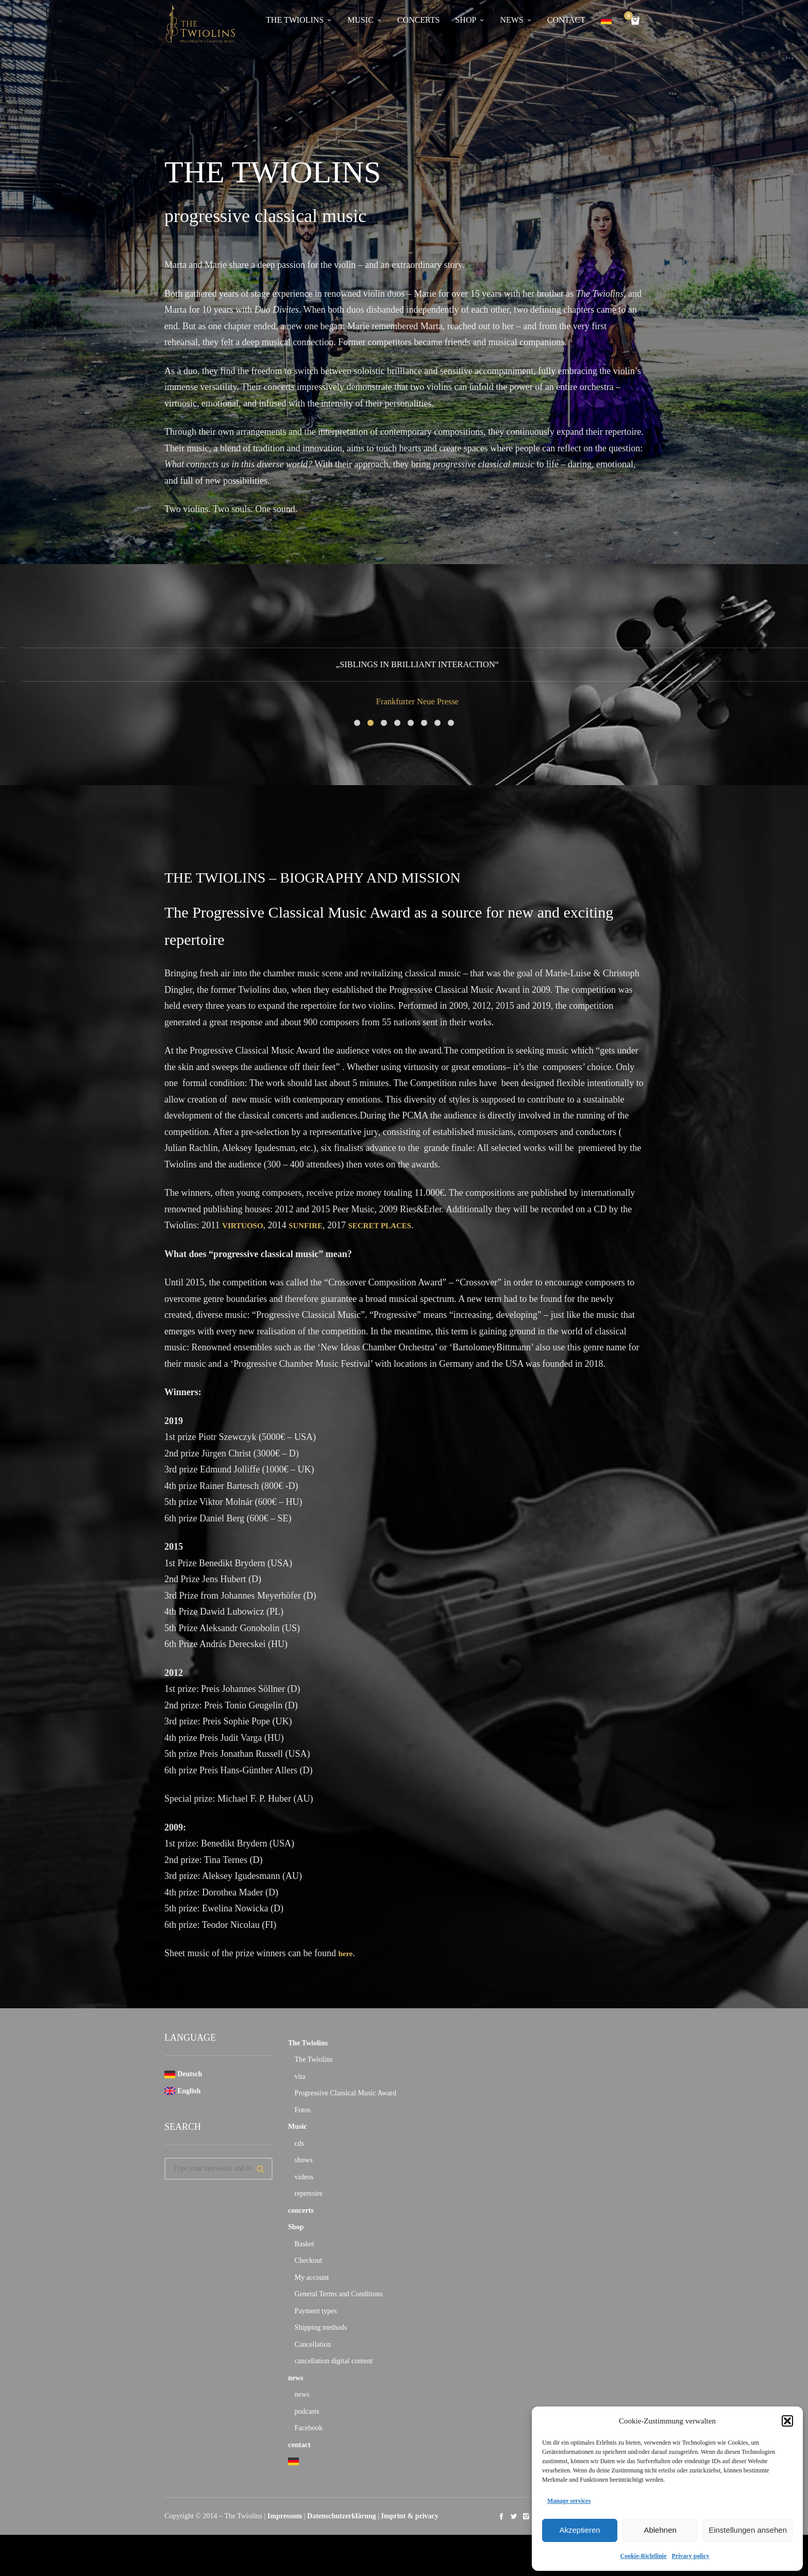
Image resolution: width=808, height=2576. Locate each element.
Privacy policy (691, 2556)
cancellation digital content (334, 2361)
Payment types (316, 2311)
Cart (630, 16)
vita (300, 2076)
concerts (301, 2210)
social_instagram (526, 2516)
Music (297, 2126)
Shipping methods (321, 2327)
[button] (787, 2421)
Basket (304, 2244)
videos (304, 2177)
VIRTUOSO (246, 1225)
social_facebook (501, 2516)
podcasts (307, 2411)
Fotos (303, 2110)
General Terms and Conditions (339, 2294)
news (296, 2378)
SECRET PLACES (401, 1225)
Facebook (309, 2428)
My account (312, 2277)
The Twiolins (308, 2043)
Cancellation (313, 2344)
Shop (296, 2227)
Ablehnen (660, 2530)
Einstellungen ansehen (748, 2530)
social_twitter (514, 2516)
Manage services (569, 2500)
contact (299, 2445)
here (347, 1953)
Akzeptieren (579, 2530)
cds (300, 2143)
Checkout (309, 2260)
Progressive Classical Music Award (345, 2093)
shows (304, 2160)
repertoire (309, 2193)
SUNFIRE (317, 1225)
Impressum (284, 2516)
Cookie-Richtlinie (643, 2556)
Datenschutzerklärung (341, 2516)
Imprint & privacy (410, 2516)
